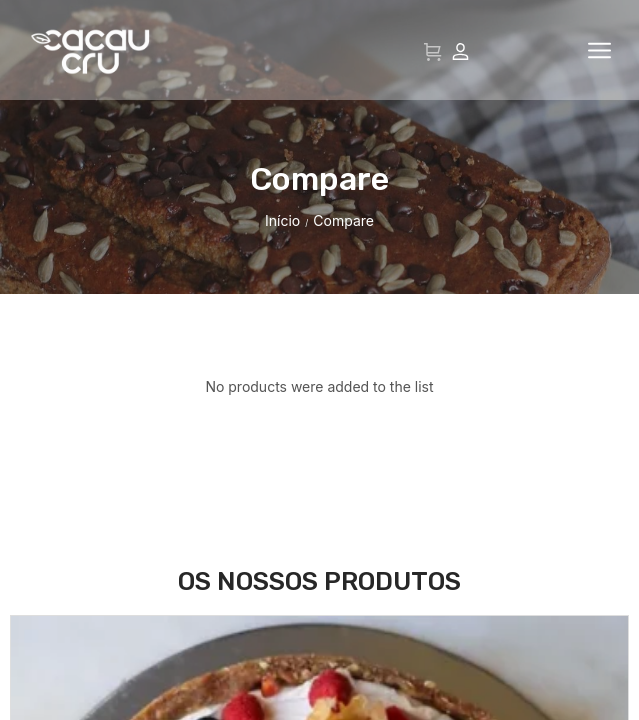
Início (282, 320)
